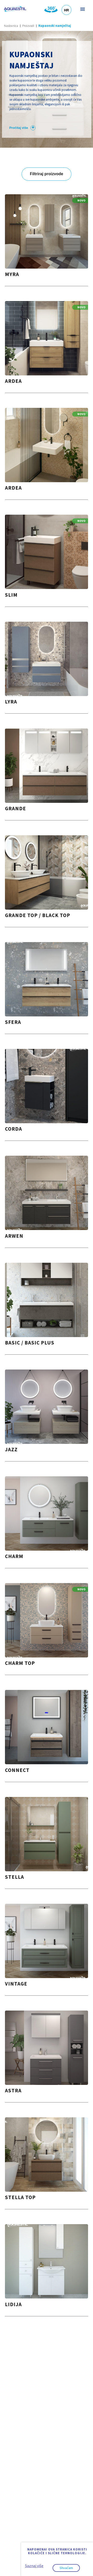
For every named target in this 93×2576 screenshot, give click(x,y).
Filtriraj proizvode (46, 174)
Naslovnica (11, 25)
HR (66, 10)
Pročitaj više (22, 127)
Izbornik (82, 9)
